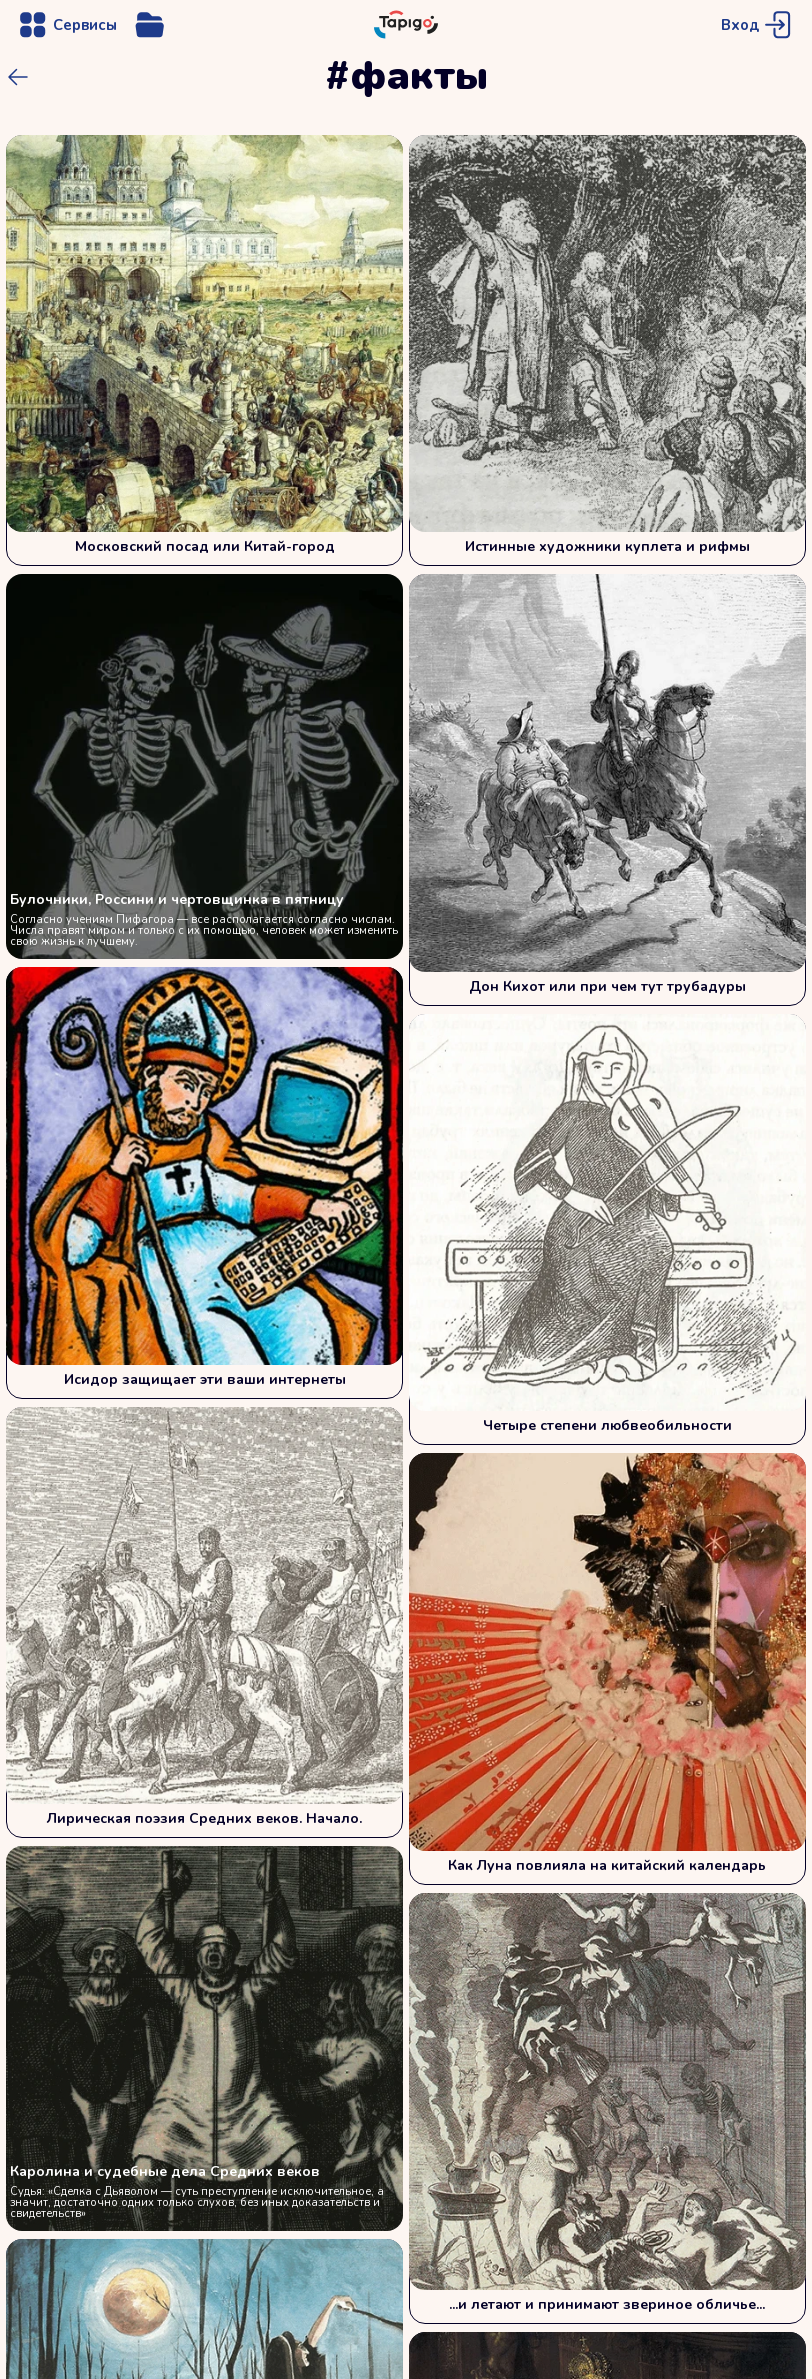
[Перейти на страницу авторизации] (758, 24)
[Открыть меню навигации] (66, 24)
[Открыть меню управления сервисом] (149, 24)
